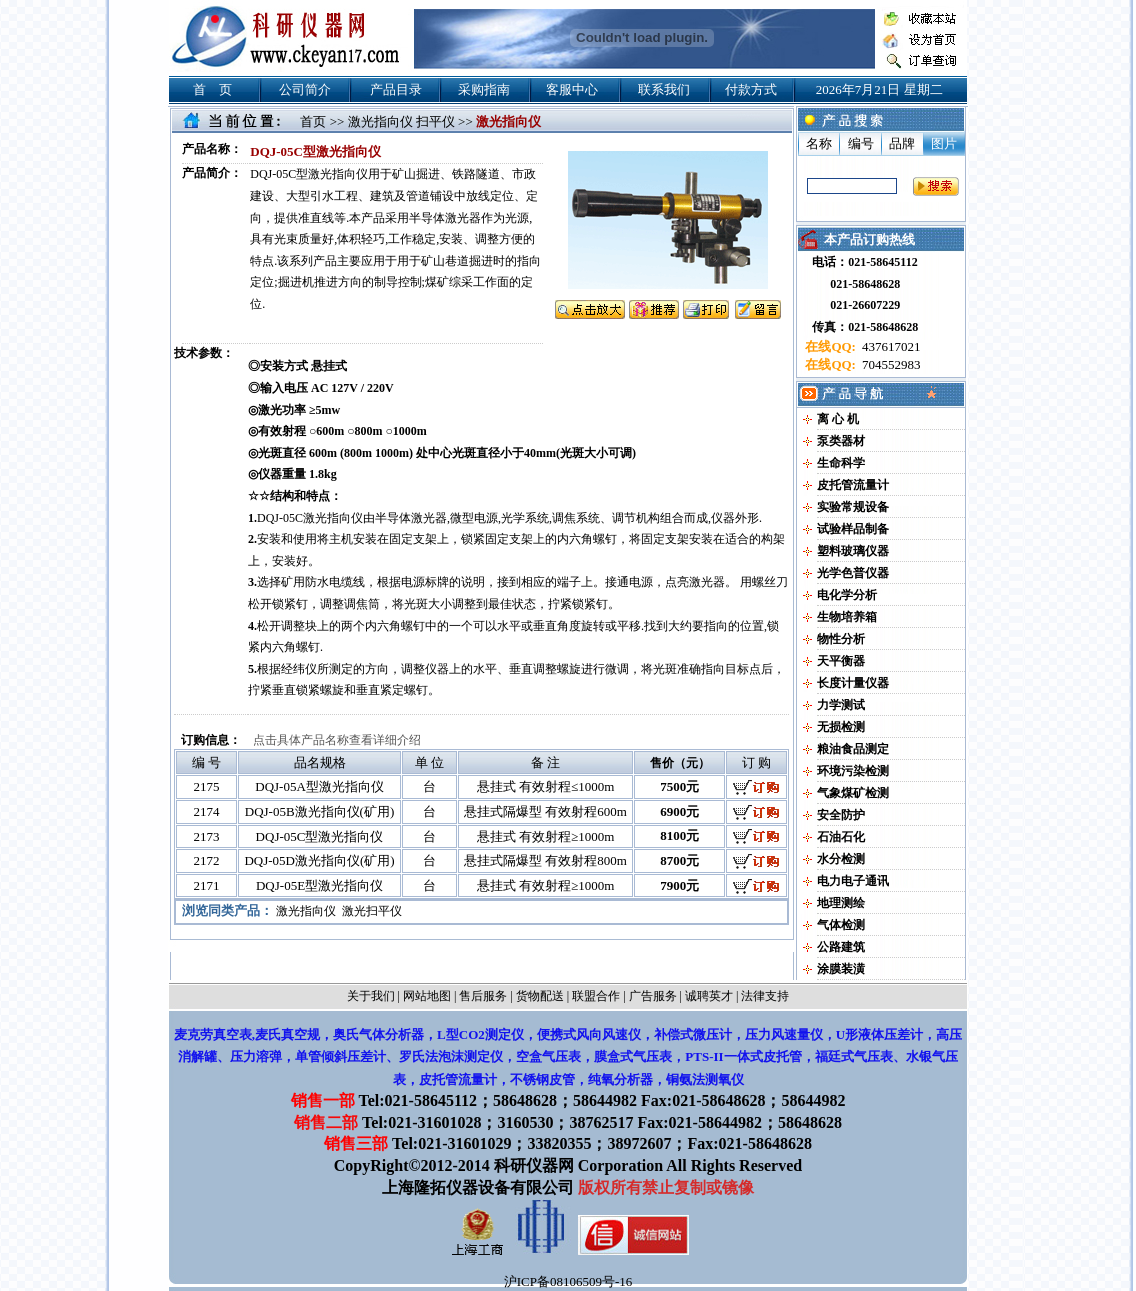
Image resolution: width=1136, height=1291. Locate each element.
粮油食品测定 (853, 749)
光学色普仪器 (853, 573)
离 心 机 (838, 419)
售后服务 (483, 996)
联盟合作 (596, 996)
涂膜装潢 (841, 969)
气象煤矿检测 (853, 793)
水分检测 (841, 859)
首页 (313, 121)
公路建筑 (841, 947)
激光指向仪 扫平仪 (401, 121)
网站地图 (427, 996)
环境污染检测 (853, 771)
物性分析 (841, 639)
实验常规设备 (853, 507)
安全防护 (841, 815)
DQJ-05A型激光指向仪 (319, 786)
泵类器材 (841, 441)
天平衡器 (841, 661)
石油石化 (841, 837)
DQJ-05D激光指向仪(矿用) (319, 860)
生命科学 (841, 463)
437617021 (890, 346)
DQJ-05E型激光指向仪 (319, 885)
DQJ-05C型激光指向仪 (320, 836)
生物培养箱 (847, 617)
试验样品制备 (853, 529)
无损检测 (841, 727)
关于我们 (371, 996)
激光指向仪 (306, 911)
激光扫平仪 (372, 911)
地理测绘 (841, 903)
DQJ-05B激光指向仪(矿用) (320, 811)
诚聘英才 (709, 996)
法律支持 (765, 996)
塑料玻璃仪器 (853, 551)
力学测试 (841, 705)
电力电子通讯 (853, 881)
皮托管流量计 (853, 485)
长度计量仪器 (853, 683)
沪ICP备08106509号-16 (568, 1281)
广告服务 (653, 996)
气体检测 (841, 925)
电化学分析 (847, 595)
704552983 (890, 364)
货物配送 (540, 996)
